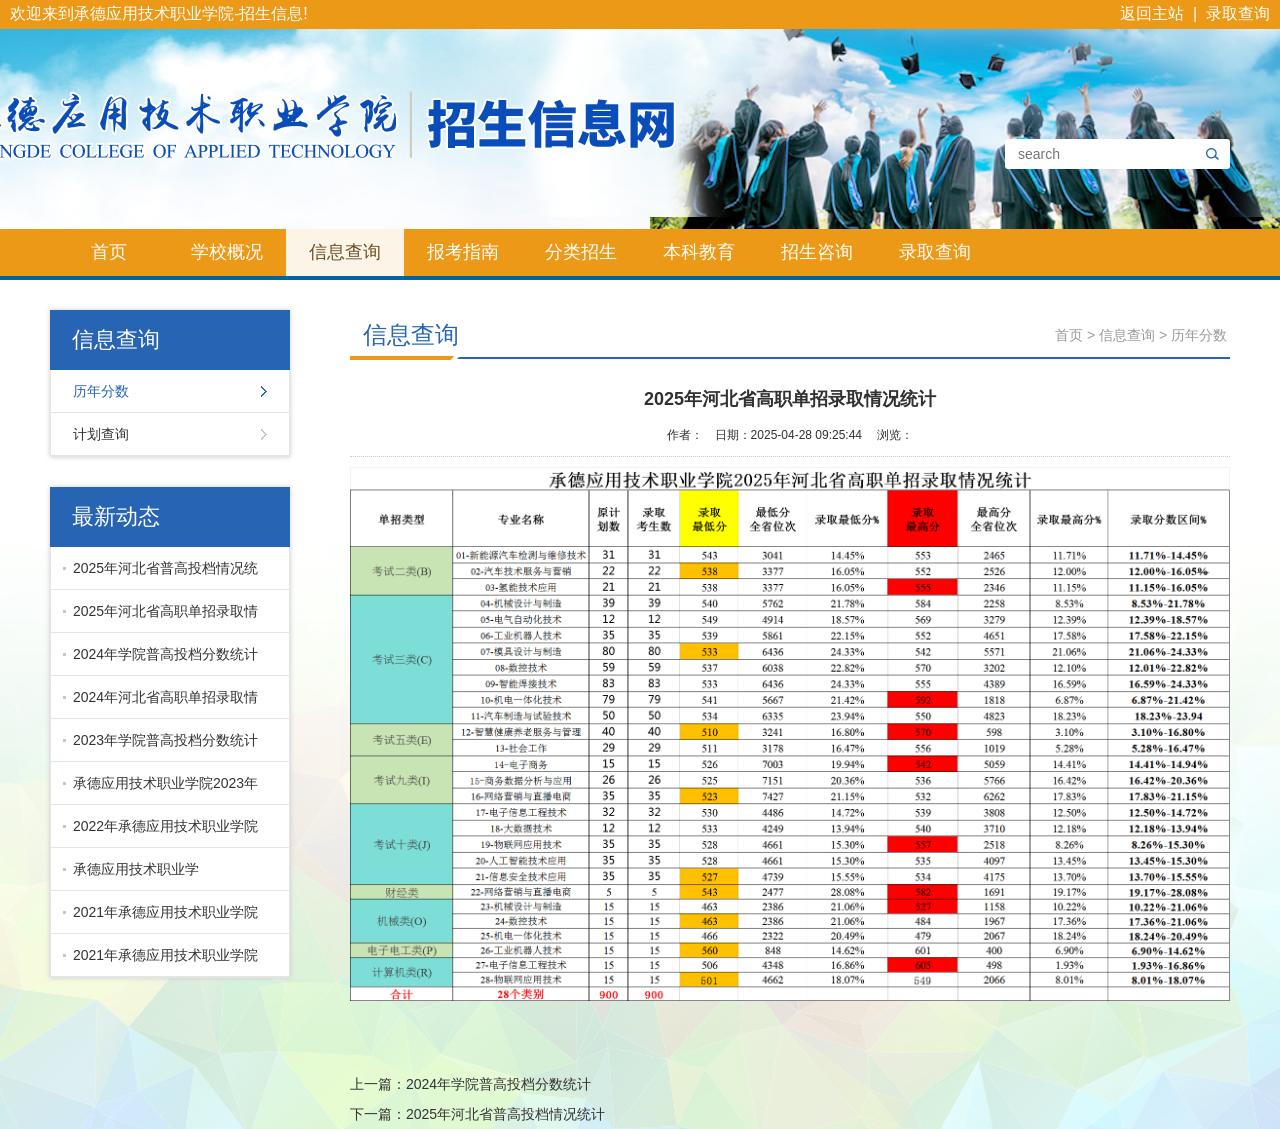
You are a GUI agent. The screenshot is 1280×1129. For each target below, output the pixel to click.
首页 (109, 252)
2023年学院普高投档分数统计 (165, 740)
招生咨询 (817, 252)
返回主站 (1152, 13)
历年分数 (101, 391)
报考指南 (463, 252)
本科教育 (699, 252)
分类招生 (581, 252)
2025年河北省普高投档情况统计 (160, 575)
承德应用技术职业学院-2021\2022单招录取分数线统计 (161, 876)
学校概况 (227, 252)
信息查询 (345, 252)
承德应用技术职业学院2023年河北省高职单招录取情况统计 (160, 790)
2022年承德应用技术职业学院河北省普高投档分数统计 (160, 833)
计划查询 (101, 434)
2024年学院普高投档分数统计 (165, 654)
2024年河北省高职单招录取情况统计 (160, 704)
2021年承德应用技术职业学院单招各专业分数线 (160, 962)
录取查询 (1238, 13)
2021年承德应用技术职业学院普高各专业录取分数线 (160, 919)
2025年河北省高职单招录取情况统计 (160, 618)
